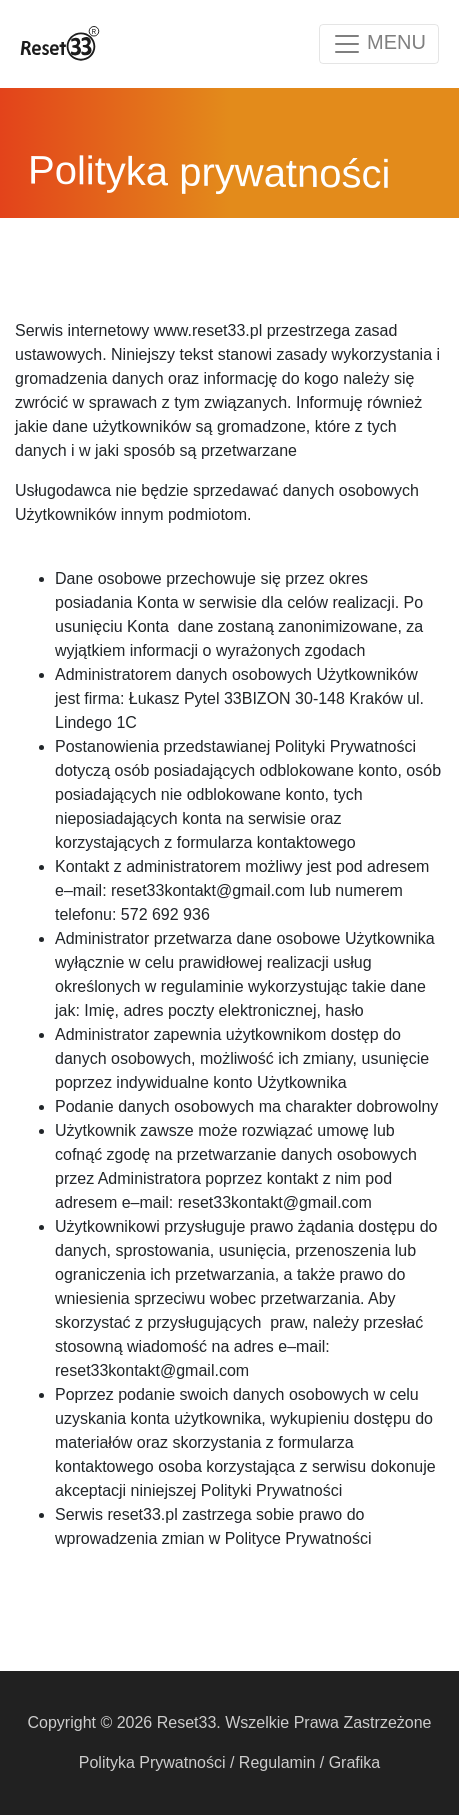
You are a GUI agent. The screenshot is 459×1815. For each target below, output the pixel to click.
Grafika (355, 1762)
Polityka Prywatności (152, 1762)
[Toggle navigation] (379, 44)
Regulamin (277, 1762)
